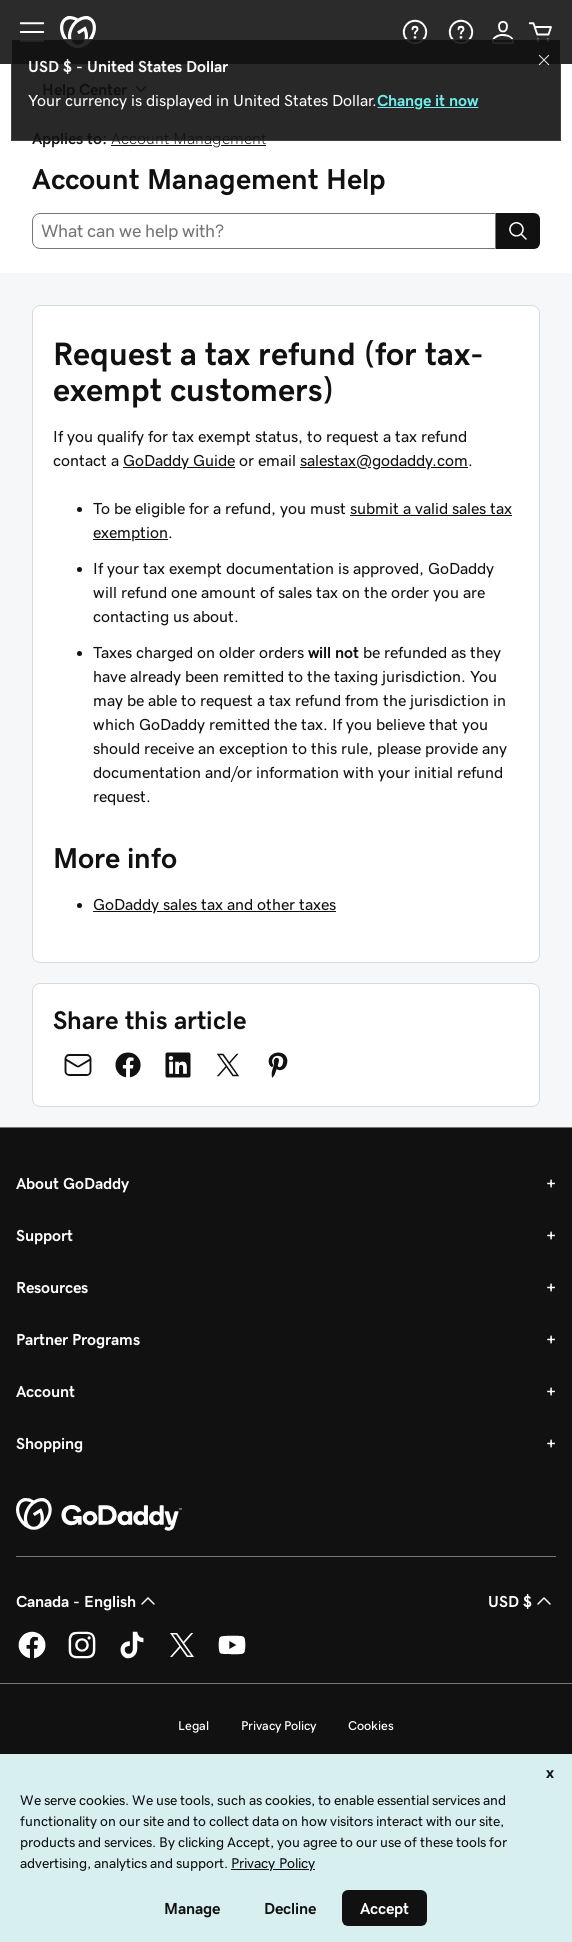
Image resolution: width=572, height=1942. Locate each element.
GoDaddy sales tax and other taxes (214, 904)
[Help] (413, 32)
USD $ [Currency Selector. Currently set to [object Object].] (522, 1601)
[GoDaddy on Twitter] (182, 1655)
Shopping (49, 1443)
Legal (193, 1725)
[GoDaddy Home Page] (99, 1515)
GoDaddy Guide (179, 460)
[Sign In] (503, 32)
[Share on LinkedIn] (178, 1065)
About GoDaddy (72, 1183)
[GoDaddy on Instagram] (82, 1655)
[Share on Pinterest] (278, 1065)
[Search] (518, 231)
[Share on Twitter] (228, 1065)
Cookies (371, 1725)
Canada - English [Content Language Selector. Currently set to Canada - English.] (88, 1601)
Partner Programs (78, 1339)
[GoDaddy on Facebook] (32, 1655)
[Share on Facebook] (128, 1065)
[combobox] (264, 231)
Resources (52, 1287)
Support (44, 1235)
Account (45, 1391)
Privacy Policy (278, 1725)
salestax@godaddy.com (384, 460)
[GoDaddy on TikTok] (132, 1655)
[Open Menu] (24, 32)
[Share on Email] (78, 1065)
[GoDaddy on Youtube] (232, 1655)
